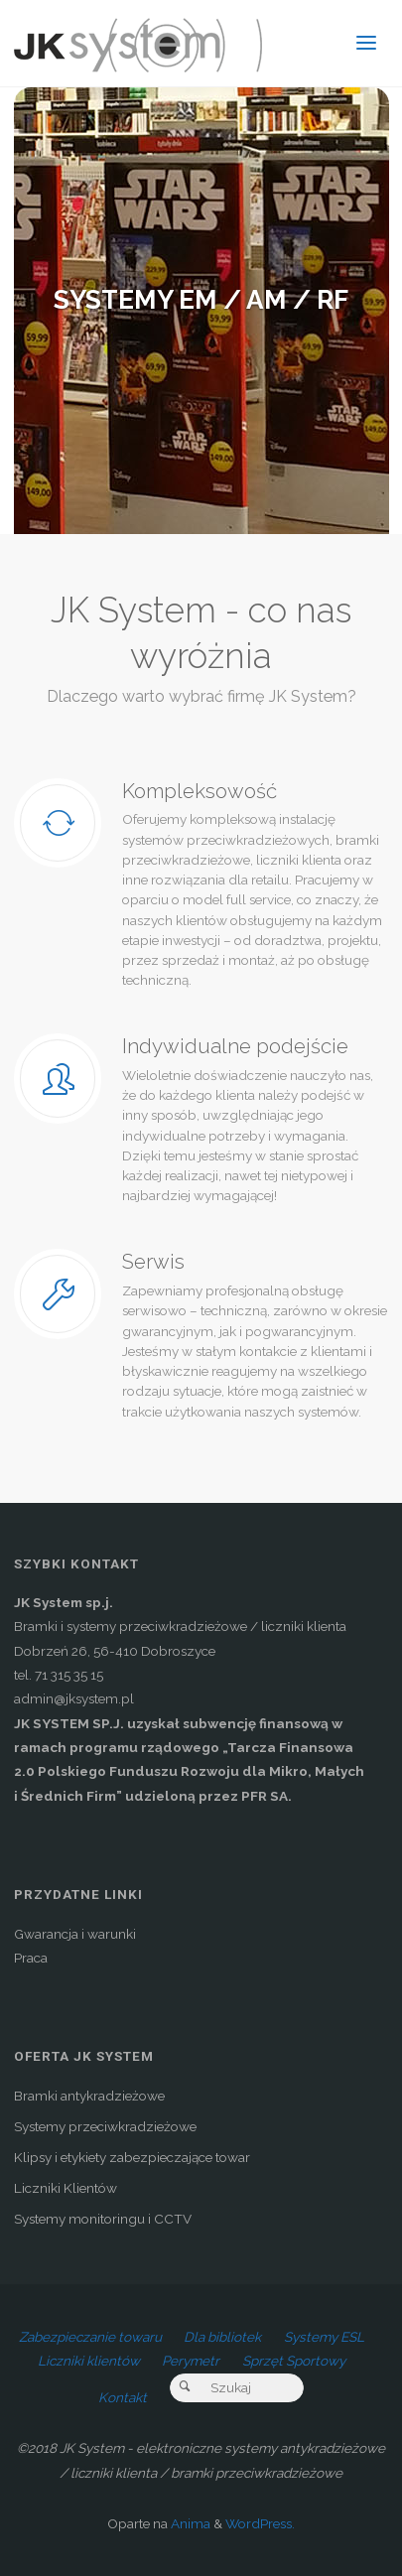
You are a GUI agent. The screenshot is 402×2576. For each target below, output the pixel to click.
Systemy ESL (324, 2337)
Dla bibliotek (222, 2337)
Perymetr (190, 2361)
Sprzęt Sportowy (293, 2361)
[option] (201, 310)
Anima (189, 2523)
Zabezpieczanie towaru (90, 2337)
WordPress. (260, 2523)
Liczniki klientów (89, 2361)
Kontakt (122, 2397)
